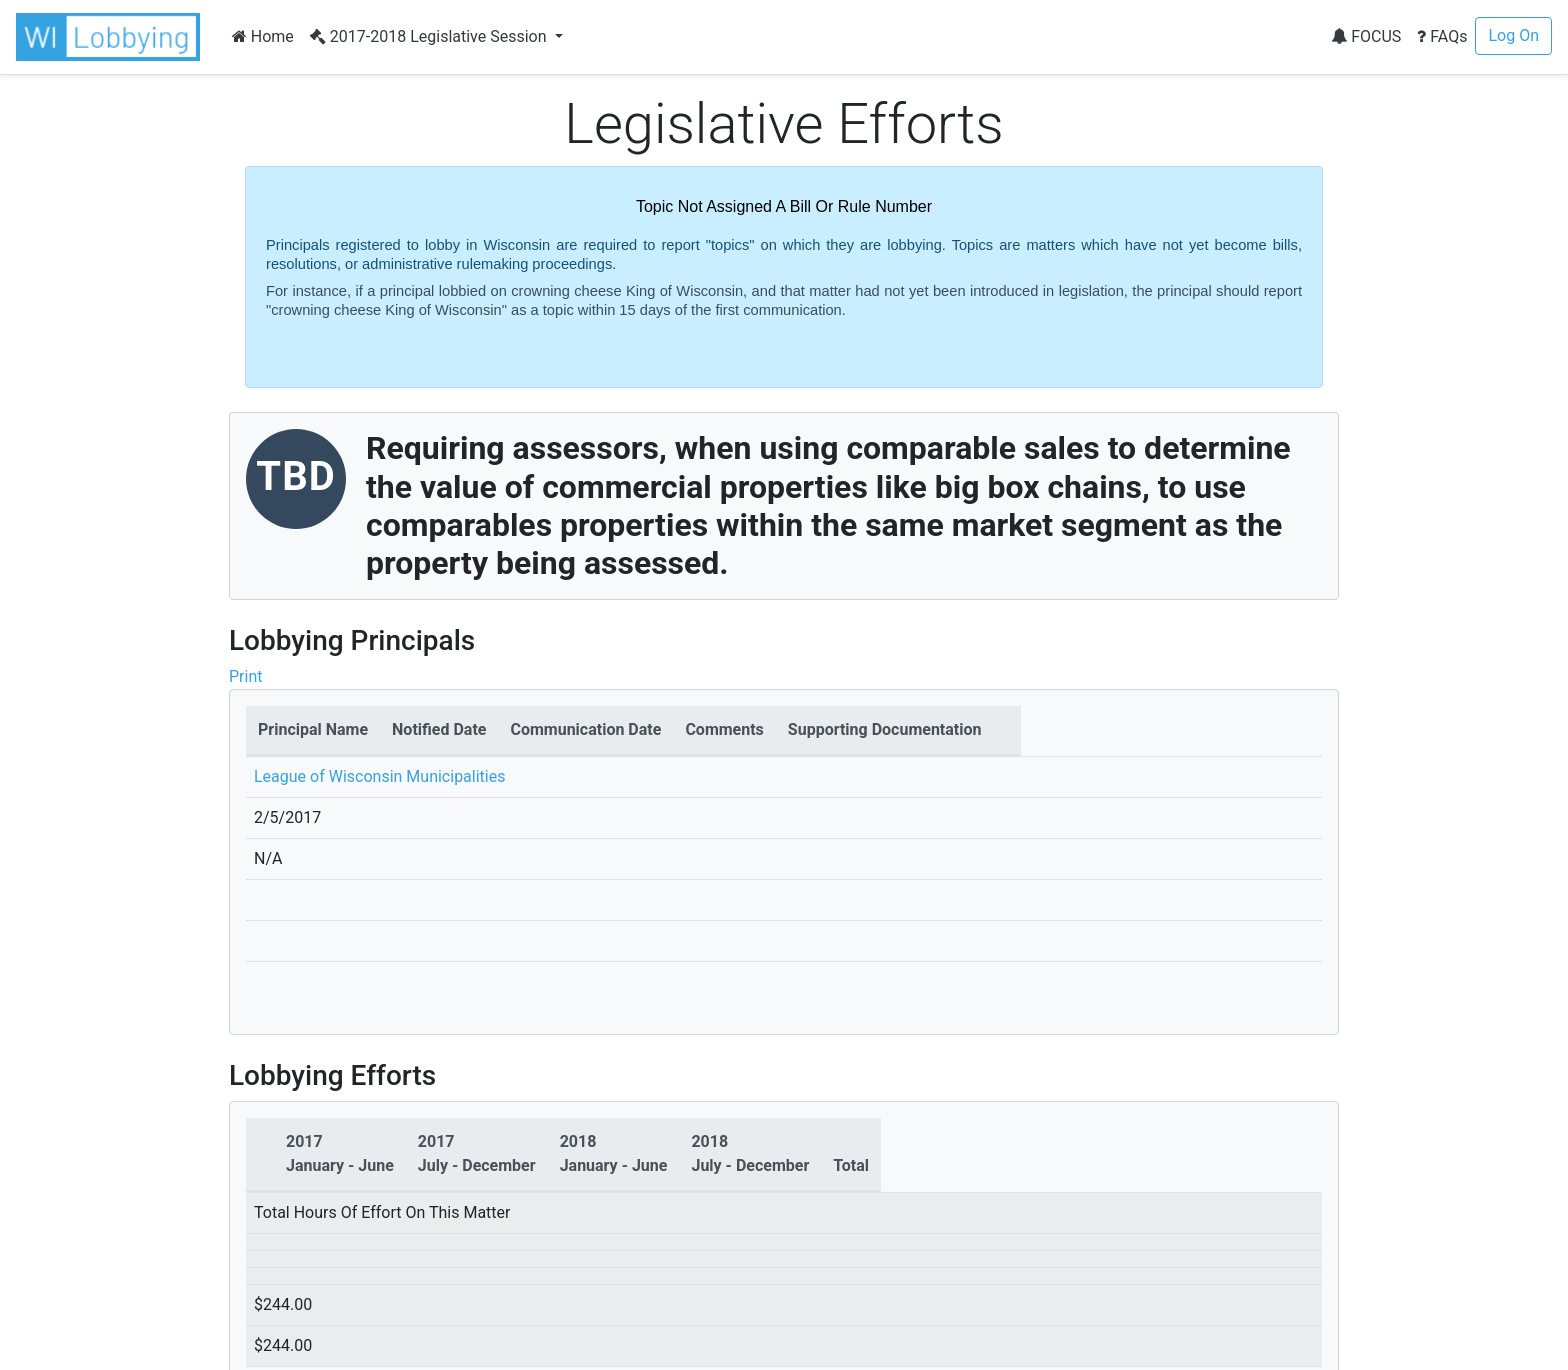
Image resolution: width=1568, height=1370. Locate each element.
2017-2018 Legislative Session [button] (430, 36)
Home (263, 36)
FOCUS (1366, 36)
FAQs (1442, 36)
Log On (1513, 35)
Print (245, 676)
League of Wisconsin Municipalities (379, 776)
